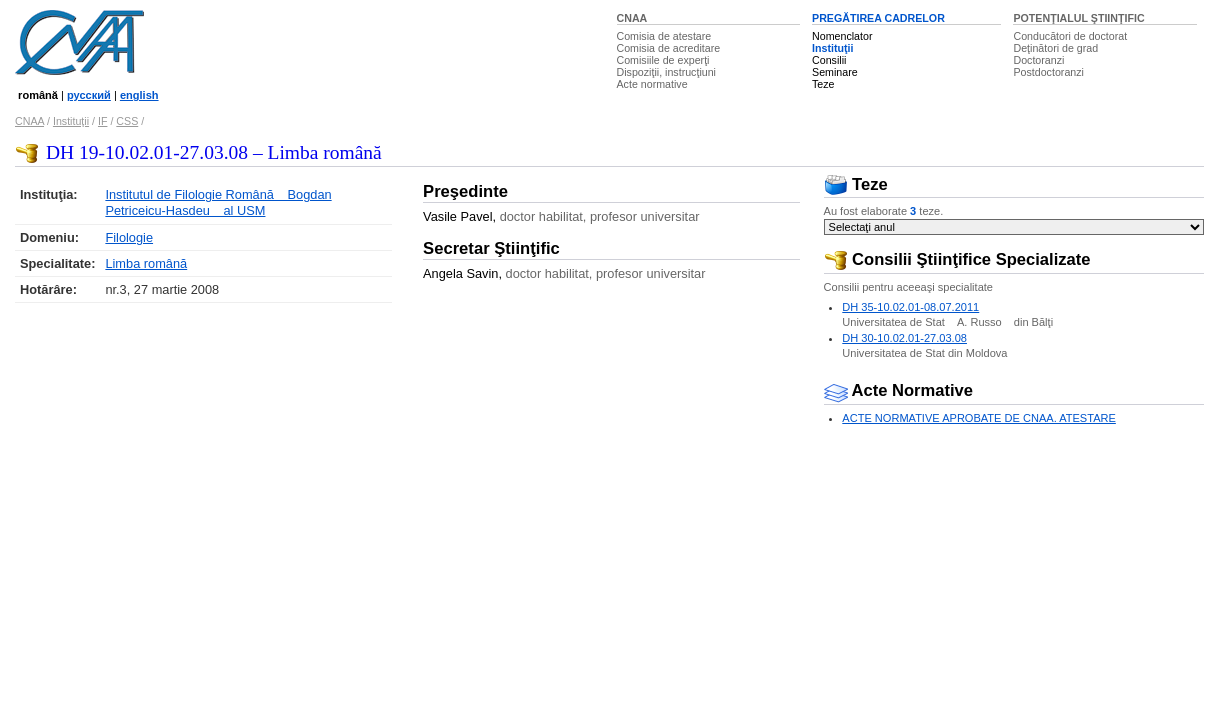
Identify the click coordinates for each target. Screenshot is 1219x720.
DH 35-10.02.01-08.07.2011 (910, 307)
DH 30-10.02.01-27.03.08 (904, 338)
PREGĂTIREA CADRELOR (878, 18)
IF (102, 121)
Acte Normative (899, 390)
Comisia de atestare (664, 36)
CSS (127, 121)
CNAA (632, 18)
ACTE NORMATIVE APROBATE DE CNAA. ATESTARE (979, 418)
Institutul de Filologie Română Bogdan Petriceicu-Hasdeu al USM (218, 202)
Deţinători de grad (1055, 48)
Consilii (829, 60)
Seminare (835, 72)
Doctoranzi (1038, 60)
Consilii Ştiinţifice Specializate (957, 259)
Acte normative (652, 84)
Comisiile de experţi (663, 60)
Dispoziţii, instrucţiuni (667, 72)
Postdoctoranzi (1048, 72)
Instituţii (832, 48)
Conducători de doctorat (1070, 36)
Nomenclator (842, 36)
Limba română (146, 263)
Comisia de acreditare (669, 48)
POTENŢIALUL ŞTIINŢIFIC (1078, 18)
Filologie (129, 237)
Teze (823, 84)
